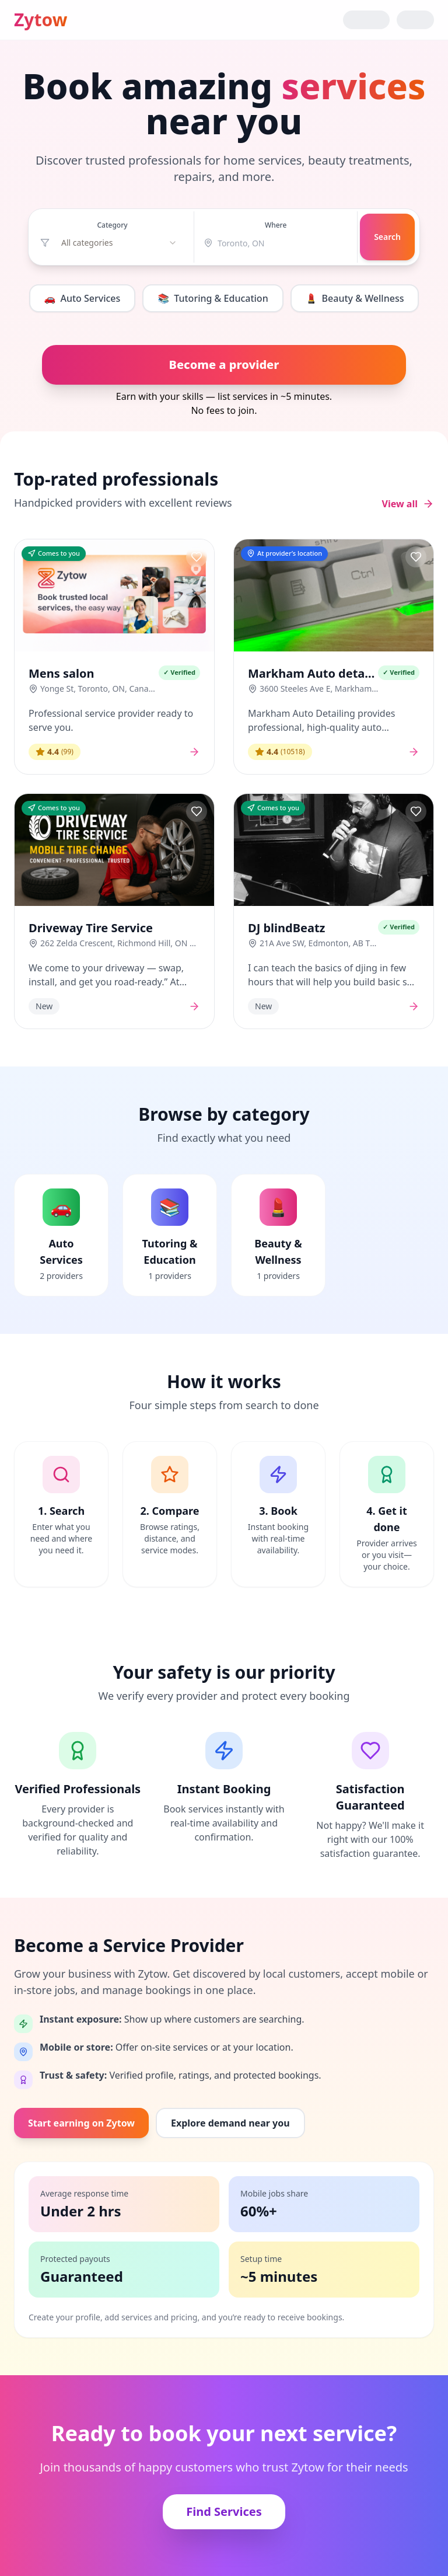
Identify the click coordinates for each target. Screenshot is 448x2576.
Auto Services (82, 298)
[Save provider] (196, 556)
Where (275, 225)
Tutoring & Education (213, 298)
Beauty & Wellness (355, 298)
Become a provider (224, 364)
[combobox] (119, 242)
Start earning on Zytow (81, 2123)
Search (387, 236)
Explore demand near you (230, 2123)
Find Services (223, 2511)
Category (112, 225)
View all (408, 503)
